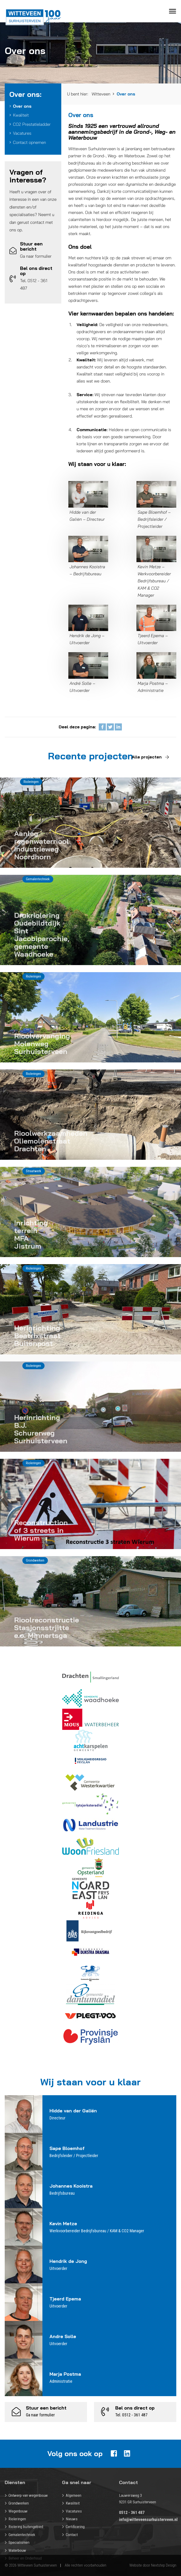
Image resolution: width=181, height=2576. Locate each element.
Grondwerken (18, 2503)
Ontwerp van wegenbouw (28, 2495)
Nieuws (72, 2519)
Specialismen (18, 2542)
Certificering (75, 2526)
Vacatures (22, 133)
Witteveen (101, 94)
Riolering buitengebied (25, 2526)
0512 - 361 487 (131, 2512)
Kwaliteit (21, 115)
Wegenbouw (18, 2511)
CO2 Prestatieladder (32, 124)
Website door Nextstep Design (152, 2565)
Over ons (22, 106)
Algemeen (73, 2495)
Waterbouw (17, 2550)
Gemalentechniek (21, 2534)
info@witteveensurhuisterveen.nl (148, 2519)
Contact (72, 2534)
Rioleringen (17, 2519)
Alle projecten (147, 757)
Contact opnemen (29, 142)
